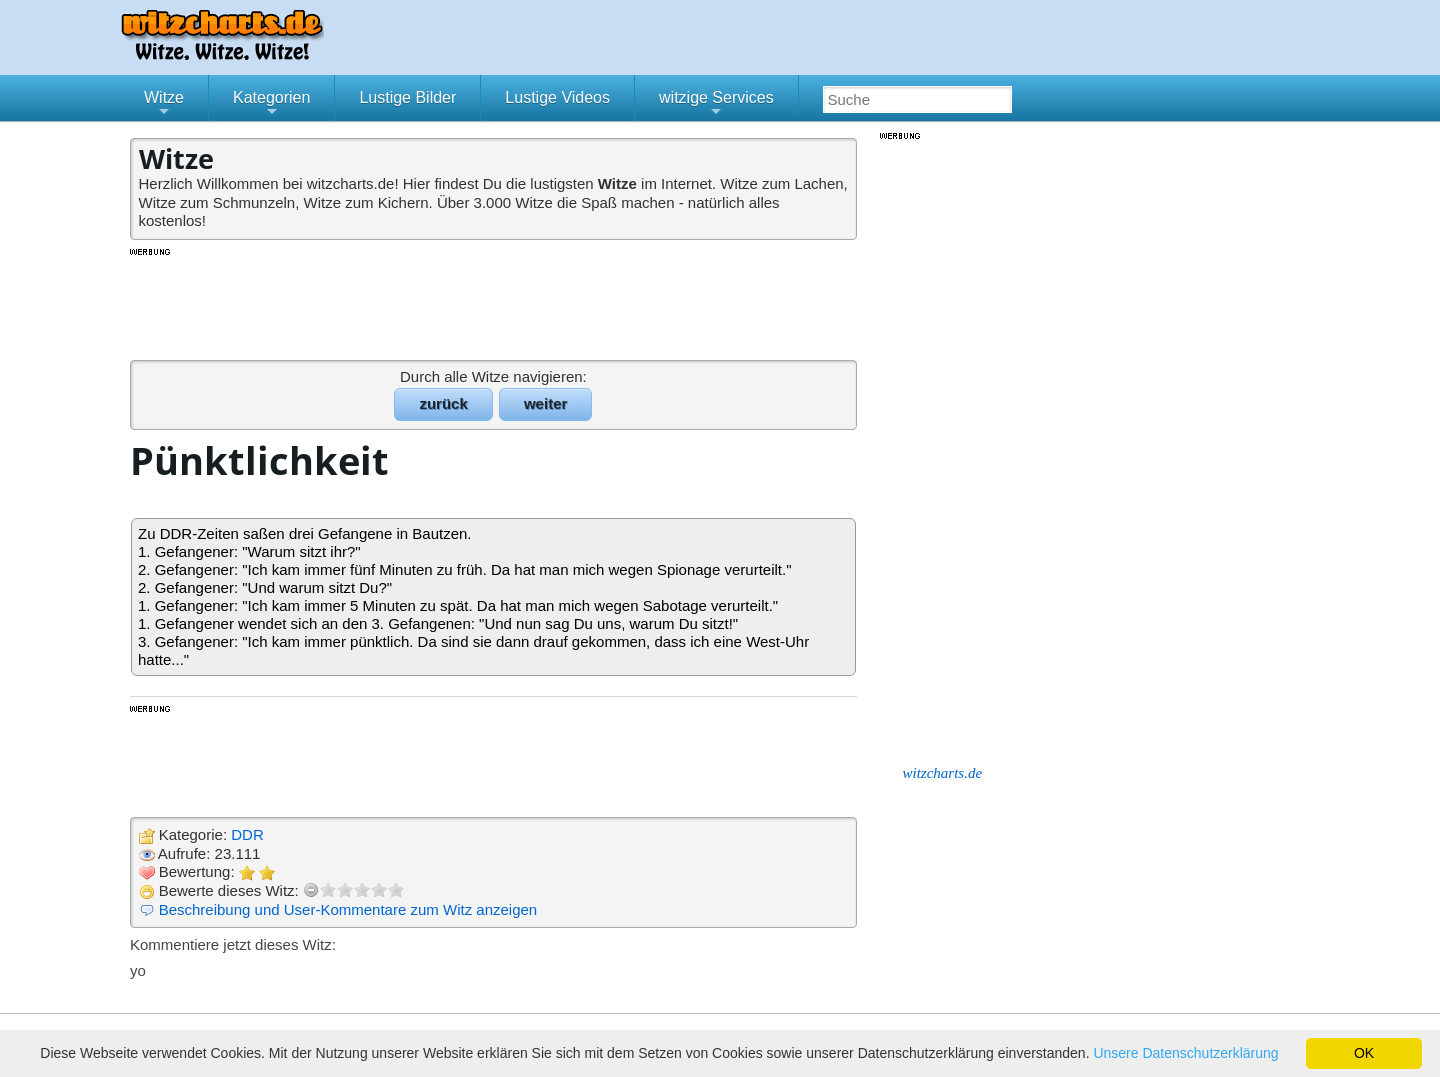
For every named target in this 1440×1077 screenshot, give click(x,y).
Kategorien (271, 105)
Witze (164, 105)
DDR (247, 834)
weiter (545, 403)
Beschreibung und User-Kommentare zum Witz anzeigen (348, 909)
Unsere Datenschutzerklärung (1185, 1053)
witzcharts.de (943, 773)
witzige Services (716, 105)
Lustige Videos (557, 97)
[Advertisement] (495, 303)
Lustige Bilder (407, 97)
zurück (443, 403)
